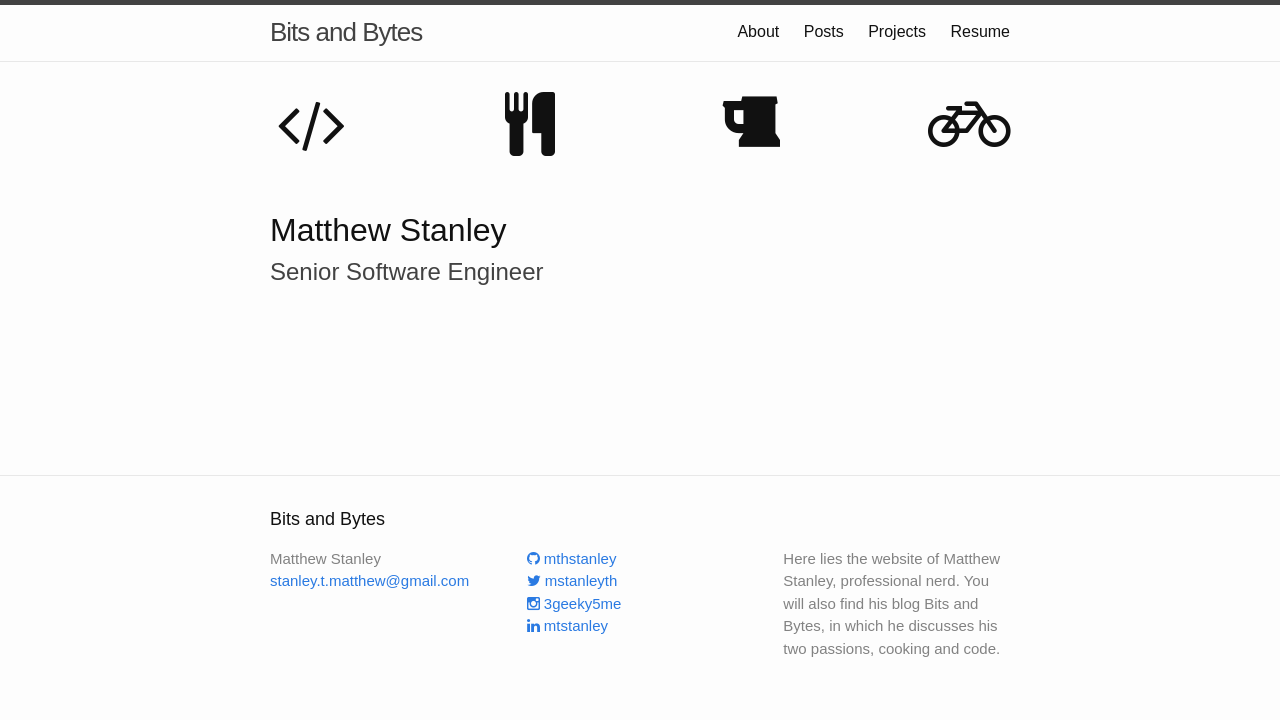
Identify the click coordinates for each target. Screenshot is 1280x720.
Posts (824, 31)
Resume (980, 31)
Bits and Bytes (346, 32)
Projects (897, 31)
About (758, 31)
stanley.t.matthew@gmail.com (369, 580)
